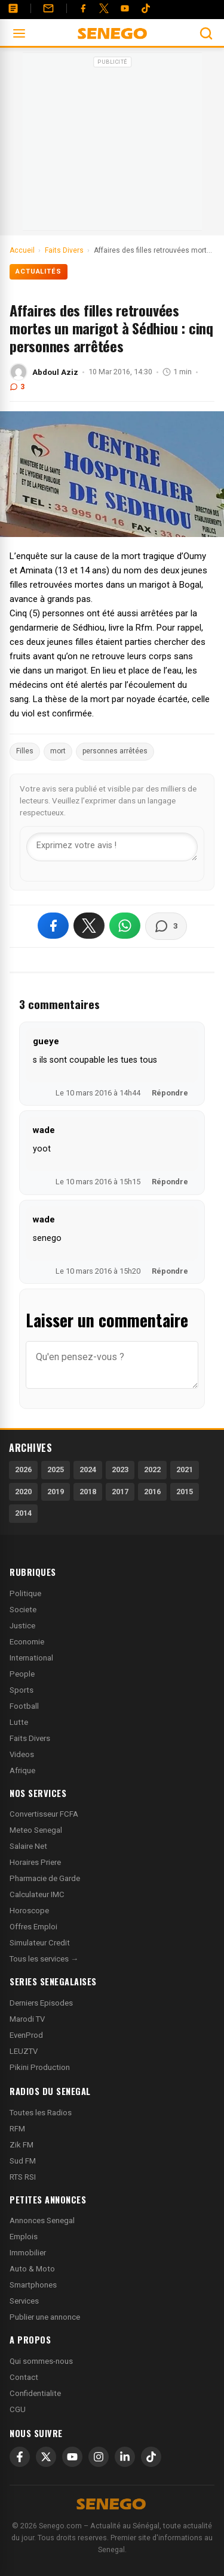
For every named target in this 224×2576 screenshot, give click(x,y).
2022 (152, 1469)
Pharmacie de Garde (45, 1878)
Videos (22, 1754)
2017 (120, 1491)
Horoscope (29, 1910)
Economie (27, 1641)
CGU (18, 2409)
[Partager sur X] (89, 926)
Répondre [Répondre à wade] (170, 1181)
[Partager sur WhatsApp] (124, 926)
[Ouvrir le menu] (19, 33)
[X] (46, 2457)
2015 (184, 1491)
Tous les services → (44, 1958)
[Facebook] (83, 8)
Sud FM (23, 2160)
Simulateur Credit (40, 1942)
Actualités (39, 271)
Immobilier (28, 2252)
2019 (55, 1491)
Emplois (24, 2236)
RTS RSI (23, 2176)
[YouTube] (125, 8)
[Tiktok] (146, 8)
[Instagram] (98, 2457)
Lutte (19, 1722)
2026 (23, 1469)
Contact (24, 2377)
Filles (24, 751)
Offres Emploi (33, 1926)
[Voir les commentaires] (166, 926)
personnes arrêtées (115, 751)
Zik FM (21, 2144)
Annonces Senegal (42, 2220)
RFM (17, 2128)
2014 (23, 1513)
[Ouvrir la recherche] (206, 33)
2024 (87, 1469)
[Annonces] (13, 8)
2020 (23, 1491)
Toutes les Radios (41, 2112)
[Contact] (48, 8)
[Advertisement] (112, 145)
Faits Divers (30, 1738)
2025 (55, 1469)
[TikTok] (151, 2457)
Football (24, 1706)
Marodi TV (27, 2019)
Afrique (22, 1770)
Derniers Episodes (41, 2002)
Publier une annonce (45, 2317)
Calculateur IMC (37, 1894)
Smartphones (33, 2284)
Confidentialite (35, 2393)
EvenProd (26, 2035)
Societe (23, 1609)
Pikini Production (40, 2067)
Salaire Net (28, 1846)
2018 (87, 1491)
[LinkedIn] (125, 2457)
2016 (152, 1491)
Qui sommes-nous (41, 2361)
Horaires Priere (35, 1862)
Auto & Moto (32, 2268)
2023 (120, 1469)
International (31, 1657)
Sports (21, 1690)
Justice (22, 1625)
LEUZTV (24, 2051)
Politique (25, 1593)
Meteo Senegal (36, 1830)
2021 (184, 1469)
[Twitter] (104, 8)
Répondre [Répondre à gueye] (170, 1092)
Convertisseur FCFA (44, 1814)
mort (58, 751)
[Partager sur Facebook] (53, 926)
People (22, 1673)
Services (24, 2300)
